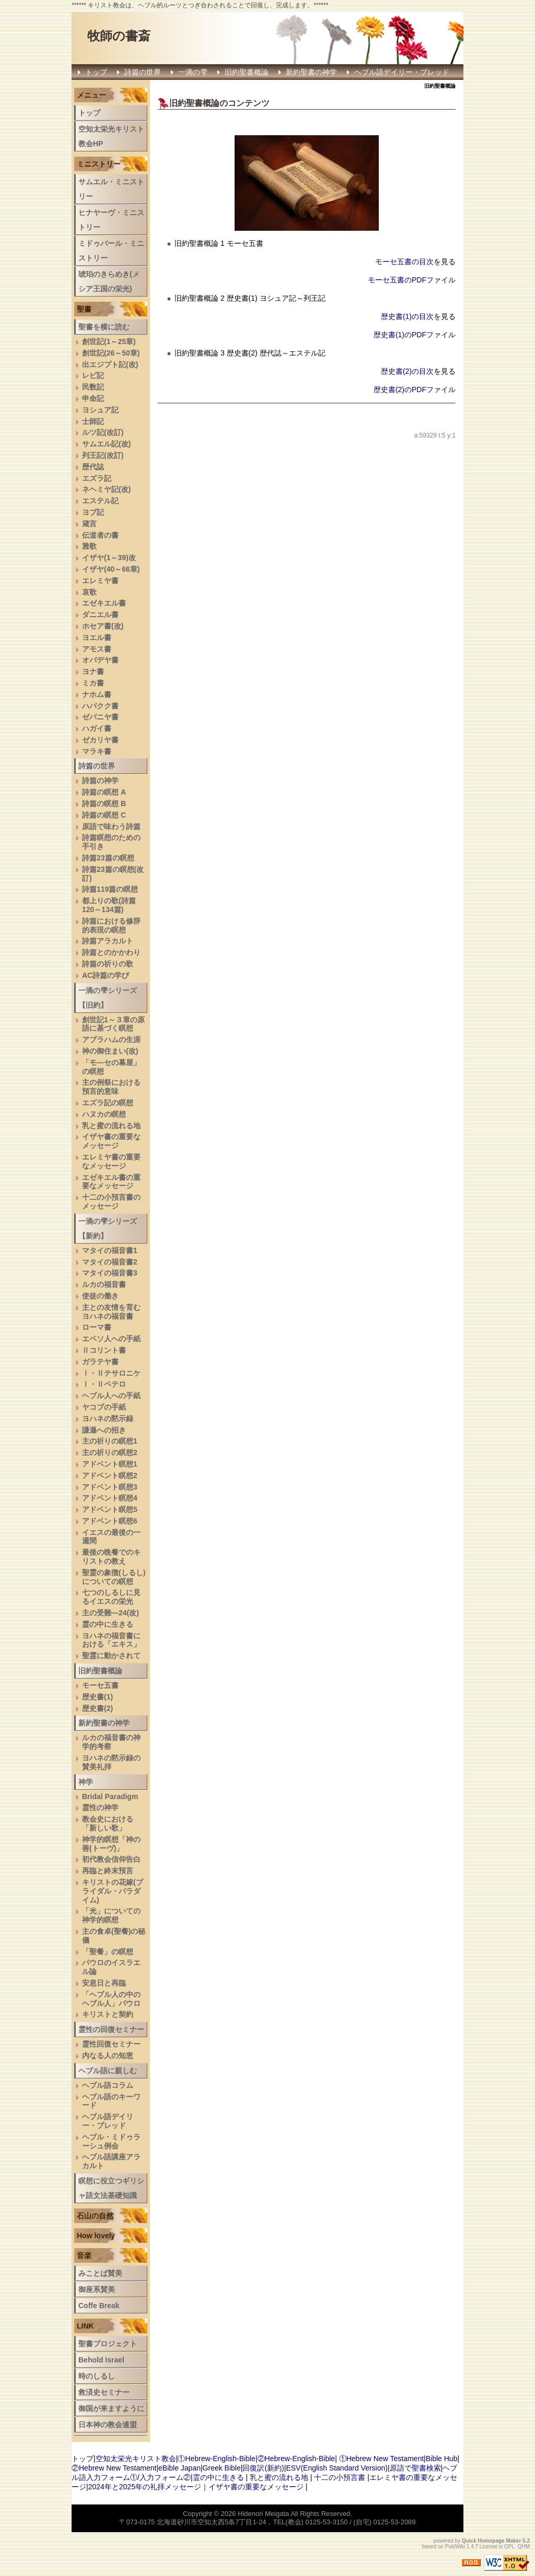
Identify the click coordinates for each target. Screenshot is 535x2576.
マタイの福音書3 (109, 1273)
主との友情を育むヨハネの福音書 (111, 1311)
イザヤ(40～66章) (110, 569)
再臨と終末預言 (107, 1870)
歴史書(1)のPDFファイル (415, 334)
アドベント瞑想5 (109, 1509)
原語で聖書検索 (415, 2468)
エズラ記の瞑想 (107, 1102)
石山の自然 (95, 2216)
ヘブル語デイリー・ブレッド (401, 72)
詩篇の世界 (142, 72)
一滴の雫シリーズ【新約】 (107, 1228)
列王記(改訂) (102, 455)
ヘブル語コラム (107, 2085)
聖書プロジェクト (107, 2343)
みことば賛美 (100, 2273)
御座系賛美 (96, 2289)
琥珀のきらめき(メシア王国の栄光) (108, 281)
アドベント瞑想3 (109, 1487)
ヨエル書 (96, 637)
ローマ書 (96, 1327)
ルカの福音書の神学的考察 (111, 1742)
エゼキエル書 (104, 603)
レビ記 (93, 375)
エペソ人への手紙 (111, 1338)
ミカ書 (93, 683)
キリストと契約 (107, 2014)
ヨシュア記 (100, 410)
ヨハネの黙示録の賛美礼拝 (111, 1762)
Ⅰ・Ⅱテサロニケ (111, 1373)
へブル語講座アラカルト (111, 2161)
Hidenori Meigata (263, 2514)
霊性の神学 (100, 1807)
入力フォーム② (165, 2477)
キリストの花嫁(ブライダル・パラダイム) (112, 1891)
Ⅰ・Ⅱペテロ (104, 1384)
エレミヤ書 (100, 580)
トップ (96, 72)
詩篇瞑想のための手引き (111, 841)
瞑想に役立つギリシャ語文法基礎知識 (111, 2188)
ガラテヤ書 (100, 1361)
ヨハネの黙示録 (107, 1418)
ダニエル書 (100, 614)
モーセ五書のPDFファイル (412, 280)
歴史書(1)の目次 (407, 316)
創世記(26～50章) (110, 353)
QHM (524, 2546)
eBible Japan (179, 2468)
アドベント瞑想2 (109, 1475)
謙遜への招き (104, 1430)
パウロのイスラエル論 (111, 1967)
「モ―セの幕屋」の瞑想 (111, 1067)
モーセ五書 (100, 1685)
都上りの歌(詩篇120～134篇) (109, 905)
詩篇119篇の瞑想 (110, 889)
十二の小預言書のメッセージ (111, 1201)
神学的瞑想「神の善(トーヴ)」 (111, 1843)
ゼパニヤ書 (100, 717)
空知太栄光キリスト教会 (136, 2458)
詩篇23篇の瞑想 (108, 858)
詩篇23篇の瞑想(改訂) (113, 873)
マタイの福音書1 (109, 1250)
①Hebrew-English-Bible (216, 2458)
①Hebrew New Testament (381, 2458)
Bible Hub (442, 2458)
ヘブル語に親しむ (107, 2070)
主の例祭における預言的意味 (111, 1086)
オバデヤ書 (100, 660)
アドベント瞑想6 (109, 1521)
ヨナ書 (93, 671)
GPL (509, 2546)
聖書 (84, 309)
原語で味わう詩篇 (111, 826)
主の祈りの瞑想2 (109, 1452)
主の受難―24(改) (110, 1613)
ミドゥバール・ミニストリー (111, 250)
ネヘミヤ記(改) (106, 489)
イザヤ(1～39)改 (109, 557)
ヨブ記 (93, 512)
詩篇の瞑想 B (104, 803)
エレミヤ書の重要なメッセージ (111, 1161)
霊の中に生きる (107, 1624)
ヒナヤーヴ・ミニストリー (111, 219)
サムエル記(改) (106, 444)
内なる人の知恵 (107, 2055)
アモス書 (96, 649)
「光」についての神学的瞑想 (111, 1915)
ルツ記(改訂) (102, 432)
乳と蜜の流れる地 (111, 1125)
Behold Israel (101, 2360)
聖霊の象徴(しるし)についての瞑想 (113, 1577)
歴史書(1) (97, 1697)
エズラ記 (96, 478)
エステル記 (100, 501)
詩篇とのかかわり (111, 952)
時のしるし (96, 2376)
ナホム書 (96, 694)
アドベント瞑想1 (109, 1464)
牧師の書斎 (118, 36)
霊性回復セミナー (111, 2044)
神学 (85, 1782)
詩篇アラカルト (107, 941)
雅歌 (89, 546)
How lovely (96, 2235)
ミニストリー (99, 164)
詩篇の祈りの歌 (107, 964)
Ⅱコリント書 (104, 1350)
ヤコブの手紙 (104, 1407)
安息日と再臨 (104, 1983)
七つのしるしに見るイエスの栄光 (111, 1596)
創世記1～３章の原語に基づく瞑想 (113, 1024)
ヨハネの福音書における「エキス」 (111, 1640)
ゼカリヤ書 (100, 740)
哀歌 (89, 592)
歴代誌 (93, 467)
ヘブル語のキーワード (111, 2101)
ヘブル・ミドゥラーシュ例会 (111, 2141)
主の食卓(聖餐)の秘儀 (113, 1935)
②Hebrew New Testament (114, 2468)
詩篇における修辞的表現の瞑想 (111, 925)
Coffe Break (99, 2305)
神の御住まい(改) (110, 1051)
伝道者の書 (100, 535)
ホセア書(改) (102, 626)
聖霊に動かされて (111, 1655)
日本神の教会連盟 (107, 2424)
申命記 (93, 398)
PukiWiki (455, 2546)
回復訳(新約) (263, 2468)
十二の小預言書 (339, 2477)
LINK (85, 2326)
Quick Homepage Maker (491, 2541)
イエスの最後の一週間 (111, 1536)
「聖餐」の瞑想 (107, 1951)
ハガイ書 (96, 728)
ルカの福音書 (104, 1284)
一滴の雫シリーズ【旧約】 (107, 997)
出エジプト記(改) (110, 364)
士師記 (93, 421)
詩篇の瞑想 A (104, 792)
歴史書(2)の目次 (407, 371)
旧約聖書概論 (247, 72)
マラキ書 (96, 751)
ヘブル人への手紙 (111, 1395)
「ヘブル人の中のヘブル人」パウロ (111, 1998)
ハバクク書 (100, 706)
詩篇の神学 (100, 780)
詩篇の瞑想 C (104, 815)
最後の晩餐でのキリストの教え (111, 1556)
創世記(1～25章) (109, 341)
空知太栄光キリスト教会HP (111, 136)
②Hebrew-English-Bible (296, 2458)
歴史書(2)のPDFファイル (415, 389)
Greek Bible (222, 2468)
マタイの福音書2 (109, 1262)
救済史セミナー (104, 2392)
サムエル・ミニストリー (111, 189)
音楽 (84, 2255)
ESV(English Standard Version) (337, 2468)
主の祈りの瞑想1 (109, 1441)
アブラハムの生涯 (111, 1039)
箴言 (89, 523)
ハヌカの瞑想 (104, 1114)
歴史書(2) (97, 1708)
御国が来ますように (111, 2408)
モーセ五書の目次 (404, 261)
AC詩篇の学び (105, 975)
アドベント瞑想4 (109, 1498)
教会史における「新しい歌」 (107, 1823)
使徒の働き (100, 1296)
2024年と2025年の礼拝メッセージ (144, 2487)
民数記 (93, 387)
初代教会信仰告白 (111, 1859)
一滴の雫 (192, 72)
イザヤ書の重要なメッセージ (111, 1141)
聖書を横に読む (104, 327)
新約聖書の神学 (311, 72)
